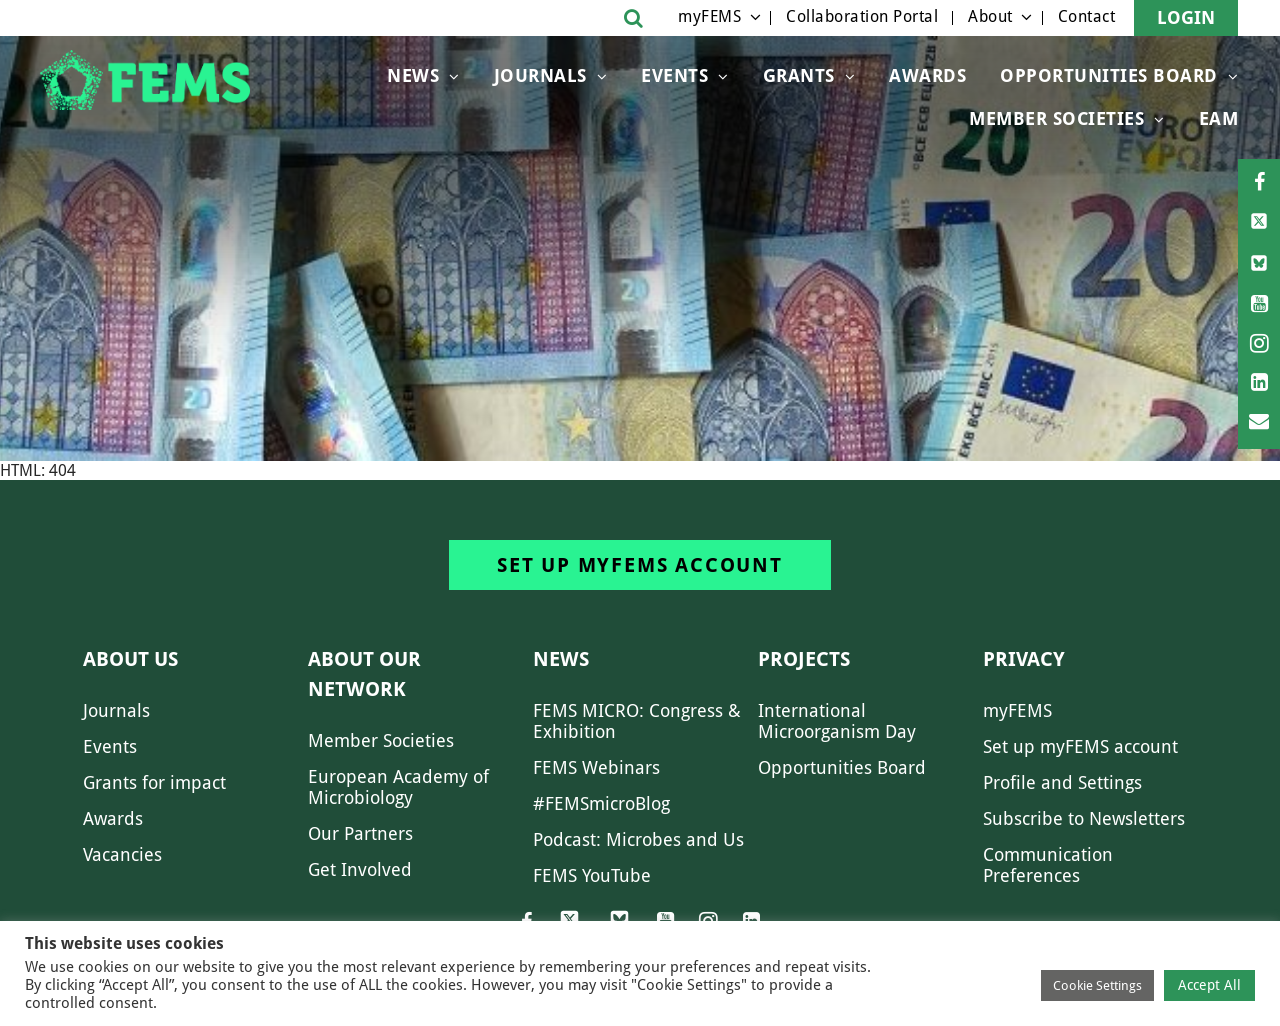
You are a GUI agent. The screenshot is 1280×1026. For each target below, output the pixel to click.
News (413, 75)
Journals (540, 75)
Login (1186, 17)
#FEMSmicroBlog (601, 803)
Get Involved (360, 869)
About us (130, 659)
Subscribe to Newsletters (1084, 818)
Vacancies (122, 854)
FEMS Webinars (596, 767)
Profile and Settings (1062, 782)
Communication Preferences (1048, 865)
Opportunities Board (842, 767)
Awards (927, 75)
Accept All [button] (1209, 985)
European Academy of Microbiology (398, 787)
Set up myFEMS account (640, 565)
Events (674, 75)
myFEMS (709, 16)
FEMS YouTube (592, 875)
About (990, 16)
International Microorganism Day (837, 721)
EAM (1219, 118)
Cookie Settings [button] (1097, 985)
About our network (364, 674)
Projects (804, 659)
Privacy (1024, 659)
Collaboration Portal (862, 16)
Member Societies (1056, 118)
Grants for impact (154, 782)
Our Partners (360, 833)
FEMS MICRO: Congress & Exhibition (637, 721)
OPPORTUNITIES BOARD (1109, 75)
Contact (1087, 16)
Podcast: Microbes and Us (638, 839)
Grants (799, 75)
